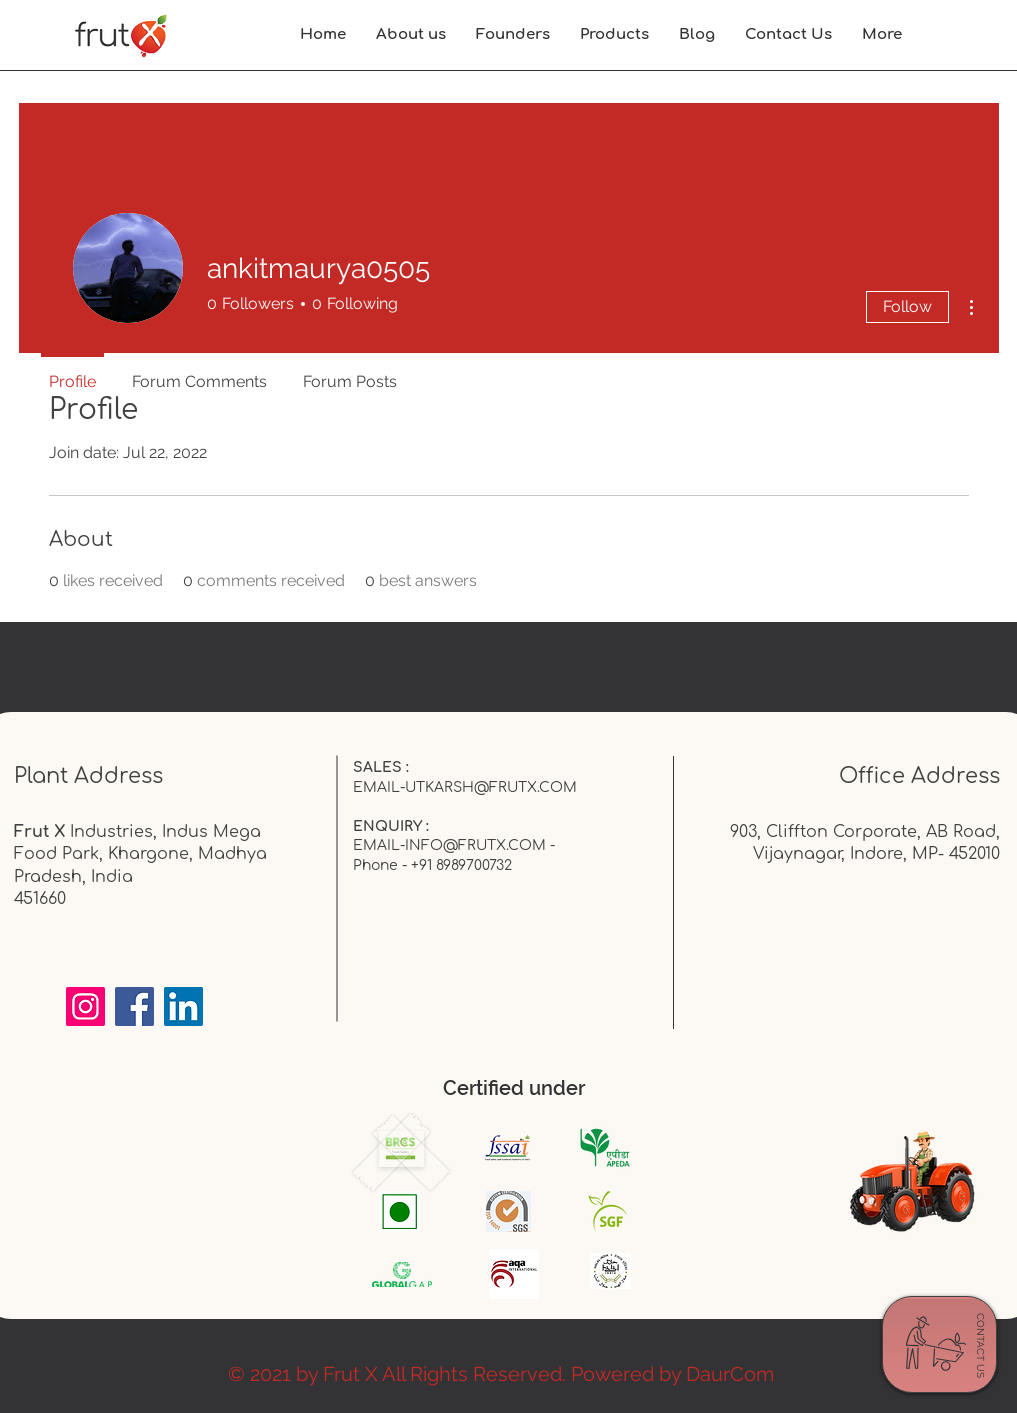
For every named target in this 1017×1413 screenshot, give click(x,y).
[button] (882, 35)
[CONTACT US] (980, 1346)
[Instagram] (85, 1006)
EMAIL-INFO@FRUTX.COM (449, 845)
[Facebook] (134, 1006)
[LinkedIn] (183, 1006)
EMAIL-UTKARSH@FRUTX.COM (465, 787)
